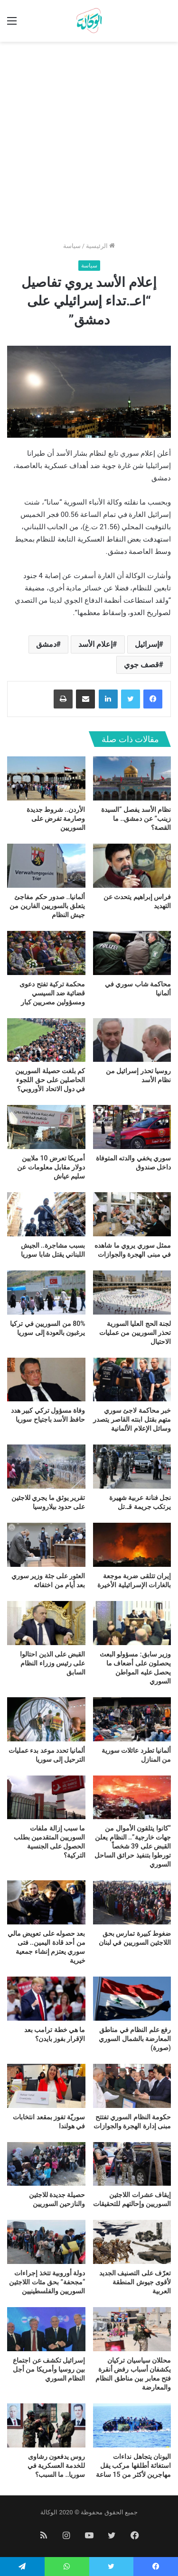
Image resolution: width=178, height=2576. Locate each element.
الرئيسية (100, 245)
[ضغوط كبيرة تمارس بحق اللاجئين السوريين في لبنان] (132, 1902)
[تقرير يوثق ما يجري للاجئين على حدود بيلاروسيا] (46, 1466)
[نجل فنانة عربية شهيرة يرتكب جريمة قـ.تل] (132, 1466)
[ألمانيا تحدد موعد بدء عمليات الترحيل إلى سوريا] (46, 1719)
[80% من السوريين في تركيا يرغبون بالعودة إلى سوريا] (46, 1292)
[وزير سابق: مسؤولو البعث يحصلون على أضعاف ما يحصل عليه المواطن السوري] (132, 1623)
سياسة (72, 245)
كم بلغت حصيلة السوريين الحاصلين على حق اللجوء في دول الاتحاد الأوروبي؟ (50, 1080)
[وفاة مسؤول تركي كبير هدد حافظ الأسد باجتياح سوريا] (46, 1380)
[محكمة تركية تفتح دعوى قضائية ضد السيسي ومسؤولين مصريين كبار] (46, 953)
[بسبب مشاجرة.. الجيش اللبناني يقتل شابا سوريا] (46, 1214)
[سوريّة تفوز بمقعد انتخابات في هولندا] (46, 2086)
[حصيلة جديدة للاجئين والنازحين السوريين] (46, 2164)
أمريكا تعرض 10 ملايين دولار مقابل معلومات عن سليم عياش (51, 1167)
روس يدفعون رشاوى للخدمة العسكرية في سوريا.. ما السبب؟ (56, 2465)
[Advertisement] (89, 145)
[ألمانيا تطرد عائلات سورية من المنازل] (132, 1719)
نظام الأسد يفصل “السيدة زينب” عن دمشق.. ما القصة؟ (136, 818)
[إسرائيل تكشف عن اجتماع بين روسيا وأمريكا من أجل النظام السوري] (46, 2329)
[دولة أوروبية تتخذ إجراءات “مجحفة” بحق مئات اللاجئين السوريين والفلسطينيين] (46, 2242)
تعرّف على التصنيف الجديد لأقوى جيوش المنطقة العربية (135, 2282)
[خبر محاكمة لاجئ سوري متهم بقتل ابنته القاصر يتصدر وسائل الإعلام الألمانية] (132, 1380)
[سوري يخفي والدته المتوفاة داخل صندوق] (132, 1127)
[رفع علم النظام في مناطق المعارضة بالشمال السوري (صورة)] (132, 1999)
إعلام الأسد (95, 644)
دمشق (46, 644)
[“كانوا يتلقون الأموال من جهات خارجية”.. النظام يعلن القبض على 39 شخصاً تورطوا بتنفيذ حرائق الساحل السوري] (132, 1798)
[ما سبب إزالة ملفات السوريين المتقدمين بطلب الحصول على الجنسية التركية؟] (46, 1798)
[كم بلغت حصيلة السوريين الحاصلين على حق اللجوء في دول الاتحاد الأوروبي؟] (46, 1040)
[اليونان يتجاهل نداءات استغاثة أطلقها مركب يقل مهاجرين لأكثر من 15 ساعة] (132, 2425)
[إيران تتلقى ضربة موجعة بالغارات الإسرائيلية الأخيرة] (132, 1545)
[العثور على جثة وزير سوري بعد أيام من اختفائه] (46, 1545)
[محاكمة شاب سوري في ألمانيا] (132, 953)
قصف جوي (141, 664)
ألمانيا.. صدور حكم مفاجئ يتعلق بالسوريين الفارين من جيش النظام (47, 906)
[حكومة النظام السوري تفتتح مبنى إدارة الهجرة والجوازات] (132, 2086)
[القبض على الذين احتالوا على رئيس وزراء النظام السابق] (46, 1623)
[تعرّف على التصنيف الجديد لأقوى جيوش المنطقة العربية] (132, 2242)
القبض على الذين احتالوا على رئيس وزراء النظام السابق (52, 1663)
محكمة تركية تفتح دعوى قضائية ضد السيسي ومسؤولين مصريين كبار (52, 993)
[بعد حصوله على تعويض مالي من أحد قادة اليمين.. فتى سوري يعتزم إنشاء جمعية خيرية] (46, 1902)
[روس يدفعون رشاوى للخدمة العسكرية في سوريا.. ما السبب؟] (46, 2425)
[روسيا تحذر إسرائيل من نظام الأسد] (132, 1040)
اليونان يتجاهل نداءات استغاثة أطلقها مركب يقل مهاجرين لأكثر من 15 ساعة (133, 2465)
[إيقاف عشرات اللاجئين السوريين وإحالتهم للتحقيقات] (132, 2164)
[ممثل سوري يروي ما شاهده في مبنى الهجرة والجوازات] (132, 1214)
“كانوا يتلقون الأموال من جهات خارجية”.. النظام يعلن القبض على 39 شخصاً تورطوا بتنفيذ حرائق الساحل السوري (132, 1846)
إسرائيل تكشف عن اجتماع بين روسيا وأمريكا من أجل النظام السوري (49, 2369)
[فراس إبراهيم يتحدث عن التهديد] (132, 866)
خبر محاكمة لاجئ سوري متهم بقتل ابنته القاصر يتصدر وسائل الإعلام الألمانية (132, 1419)
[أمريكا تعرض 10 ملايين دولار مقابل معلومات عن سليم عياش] (46, 1127)
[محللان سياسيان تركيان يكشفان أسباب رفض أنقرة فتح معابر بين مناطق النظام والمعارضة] (132, 2329)
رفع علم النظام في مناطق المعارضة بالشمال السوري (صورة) (135, 2039)
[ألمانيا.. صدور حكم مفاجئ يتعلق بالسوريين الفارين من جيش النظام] (46, 866)
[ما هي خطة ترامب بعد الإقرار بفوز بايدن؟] (46, 1999)
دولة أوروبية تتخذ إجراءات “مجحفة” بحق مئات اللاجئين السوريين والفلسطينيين (47, 2282)
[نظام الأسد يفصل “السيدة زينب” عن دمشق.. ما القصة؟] (132, 778)
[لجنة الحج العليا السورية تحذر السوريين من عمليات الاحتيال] (132, 1292)
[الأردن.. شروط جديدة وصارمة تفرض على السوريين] (46, 778)
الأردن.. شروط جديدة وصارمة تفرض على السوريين (56, 818)
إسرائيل (147, 644)
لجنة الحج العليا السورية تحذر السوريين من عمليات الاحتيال (135, 1332)
